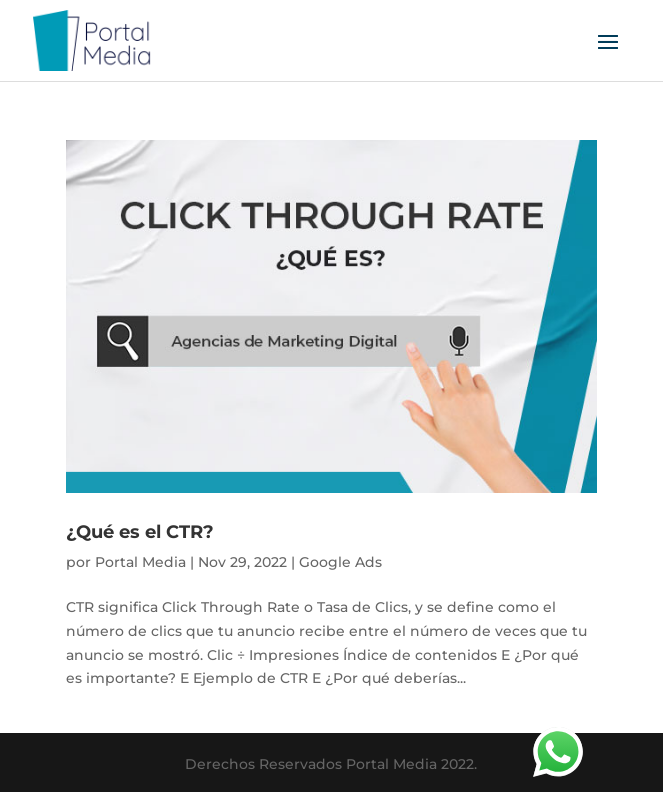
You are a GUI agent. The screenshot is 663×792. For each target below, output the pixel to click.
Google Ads (340, 562)
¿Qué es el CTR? (140, 532)
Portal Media (140, 562)
